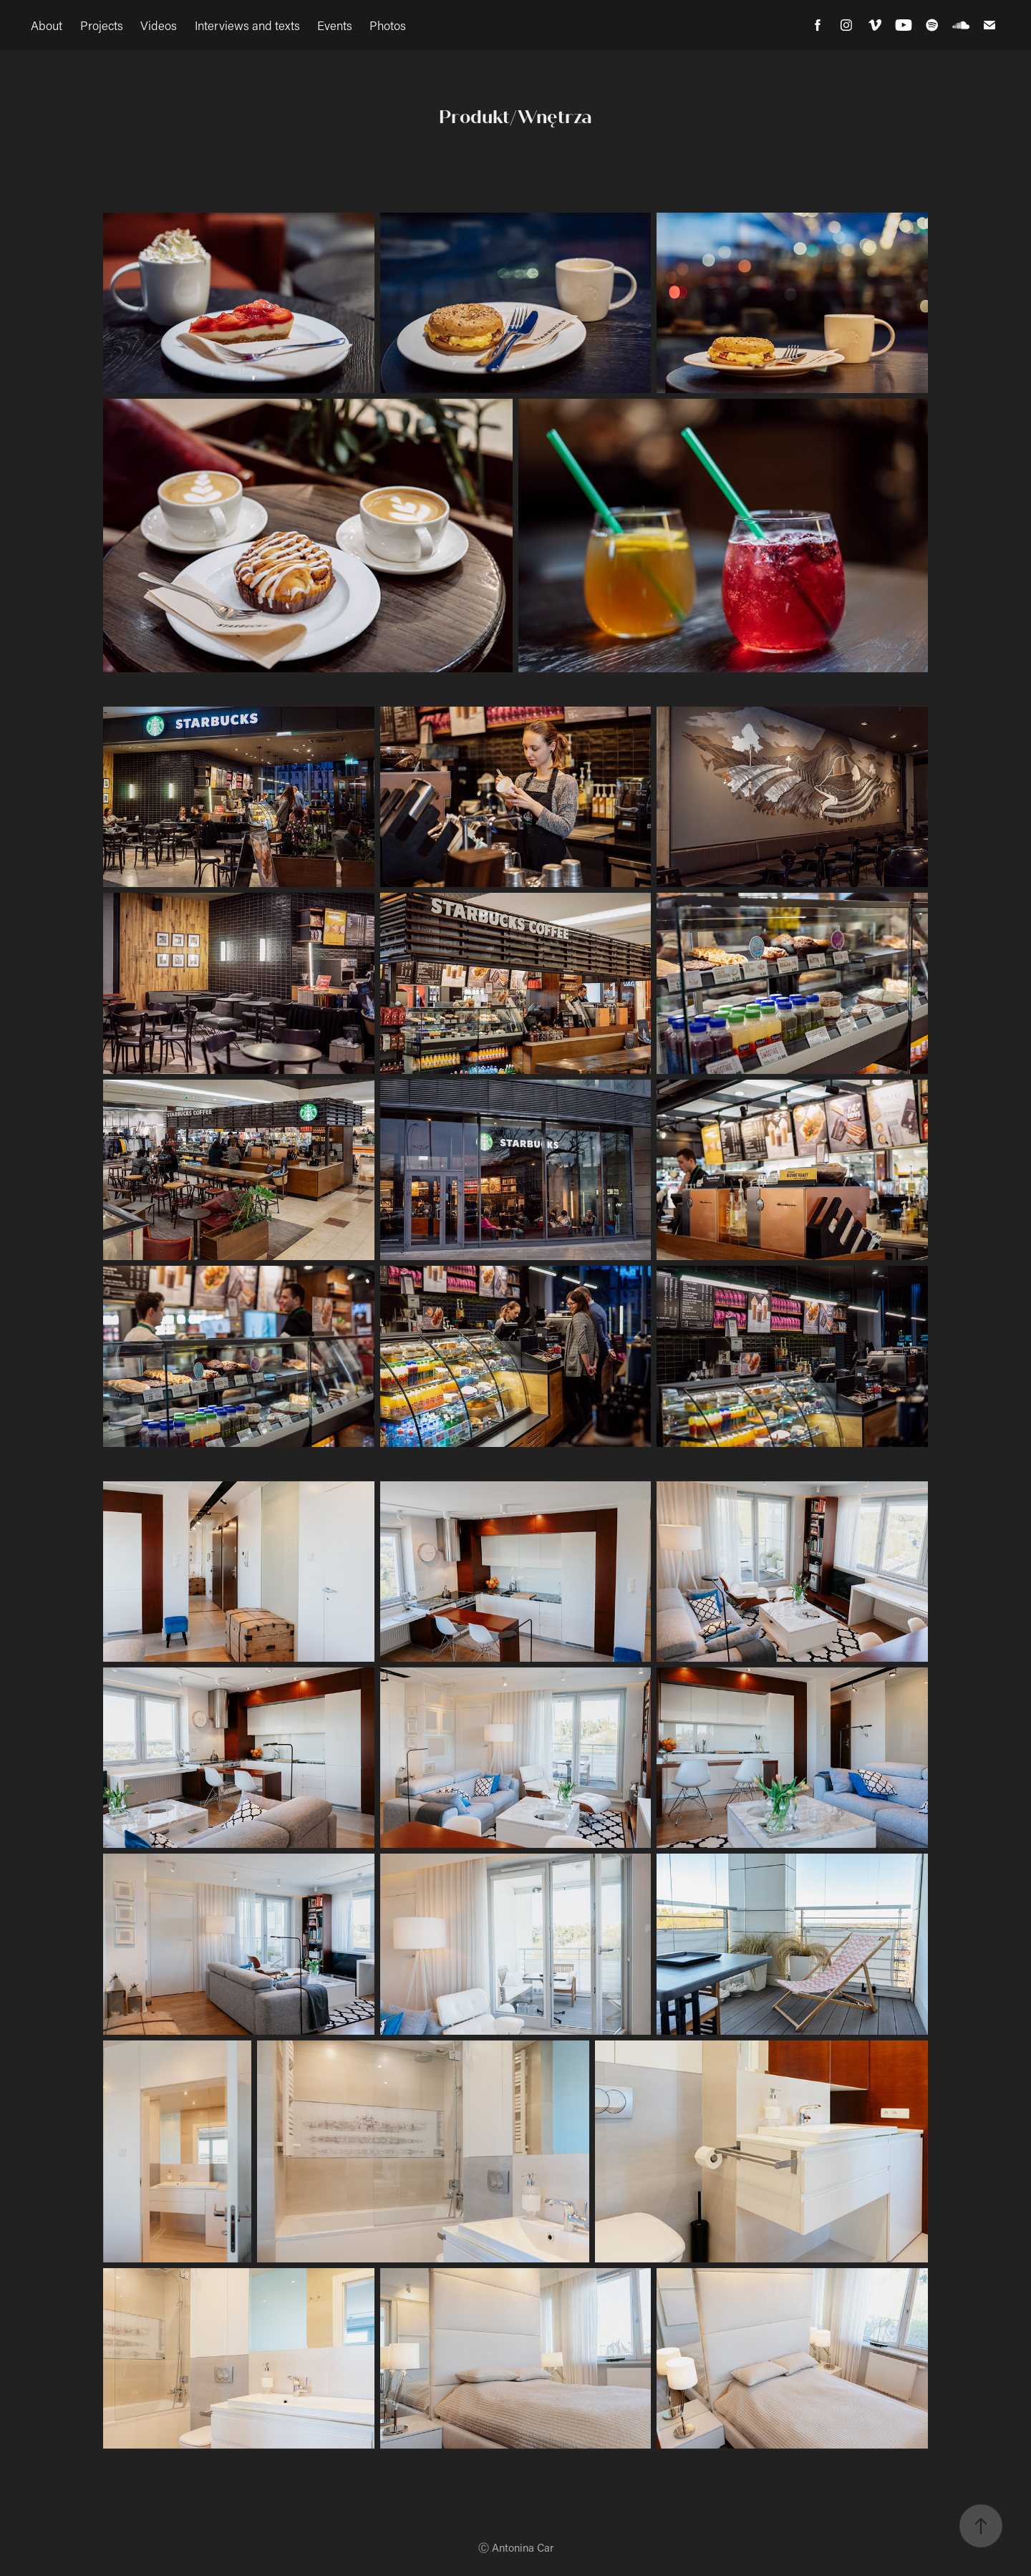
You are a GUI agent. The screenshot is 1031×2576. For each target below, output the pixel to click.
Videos (158, 25)
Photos (387, 25)
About (46, 25)
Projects (101, 25)
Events (334, 25)
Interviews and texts (247, 25)
